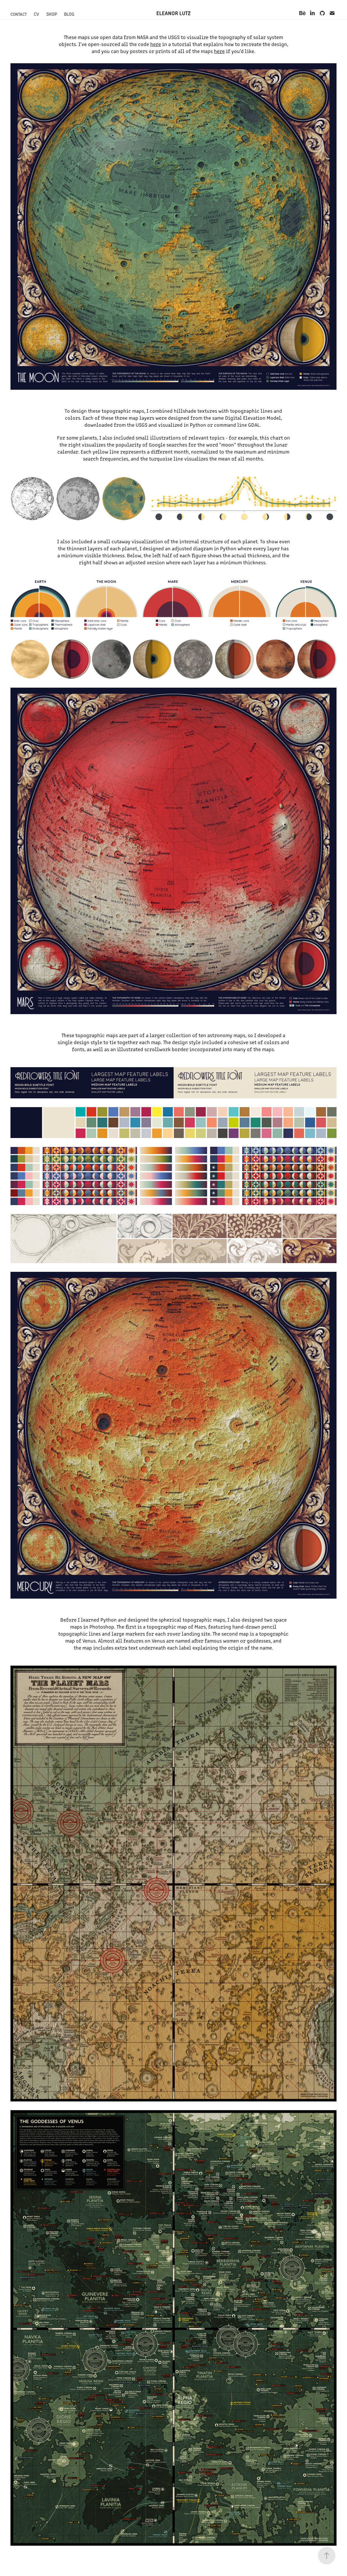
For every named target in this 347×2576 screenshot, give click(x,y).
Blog (69, 14)
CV (36, 14)
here (155, 44)
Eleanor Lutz (173, 13)
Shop (51, 14)
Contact (18, 14)
